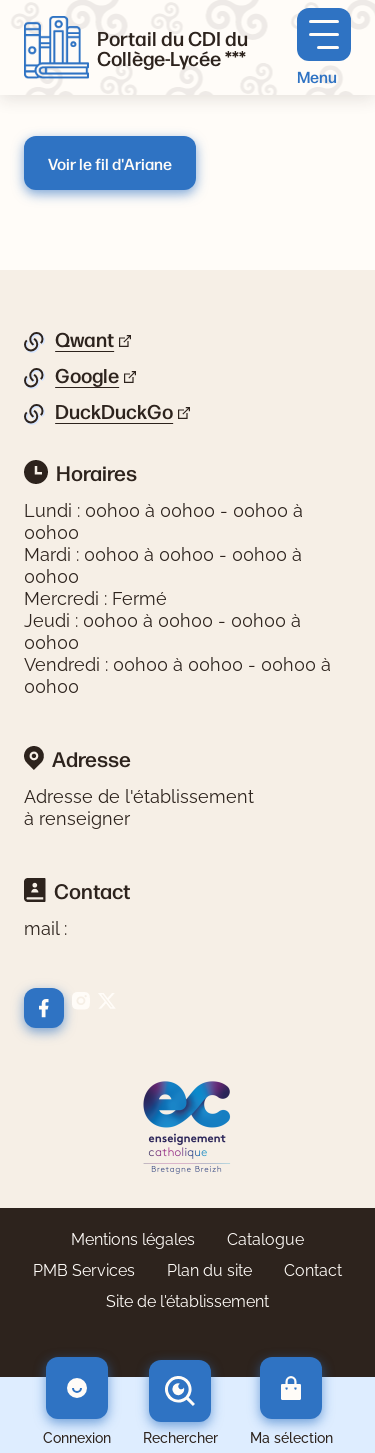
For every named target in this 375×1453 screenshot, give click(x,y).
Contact (313, 1270)
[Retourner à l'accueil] (56, 48)
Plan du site (209, 1270)
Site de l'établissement (187, 1301)
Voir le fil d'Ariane (110, 163)
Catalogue (265, 1239)
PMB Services (84, 1270)
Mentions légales (133, 1239)
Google (87, 376)
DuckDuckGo (114, 412)
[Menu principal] (324, 47)
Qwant (84, 340)
